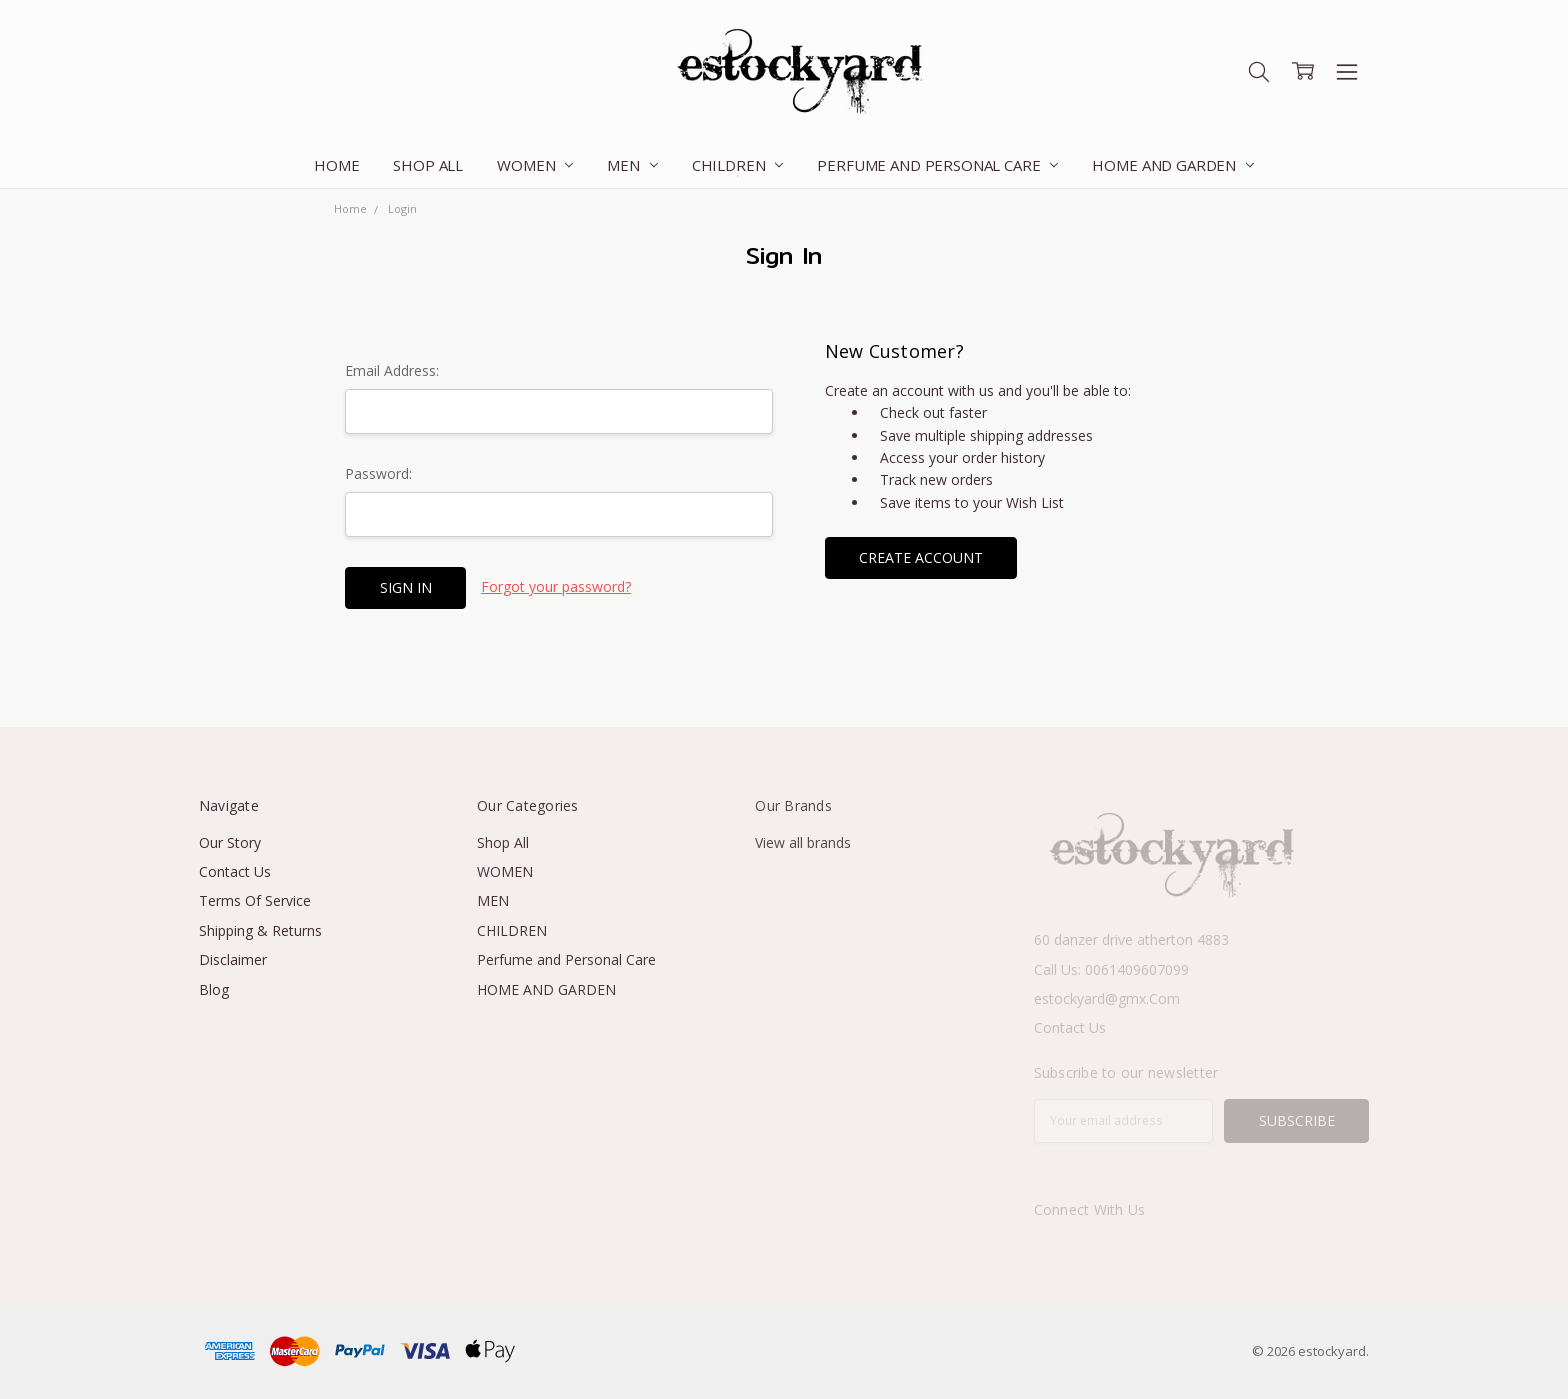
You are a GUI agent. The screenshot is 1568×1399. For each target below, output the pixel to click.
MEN (632, 165)
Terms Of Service (255, 900)
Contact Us (235, 871)
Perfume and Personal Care (937, 165)
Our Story (230, 842)
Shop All (428, 165)
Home (336, 165)
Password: (378, 473)
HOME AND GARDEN (1173, 165)
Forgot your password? (556, 586)
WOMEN (535, 165)
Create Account (921, 557)
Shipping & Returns (260, 930)
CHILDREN (738, 165)
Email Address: (392, 370)
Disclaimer (233, 959)
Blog (214, 989)
